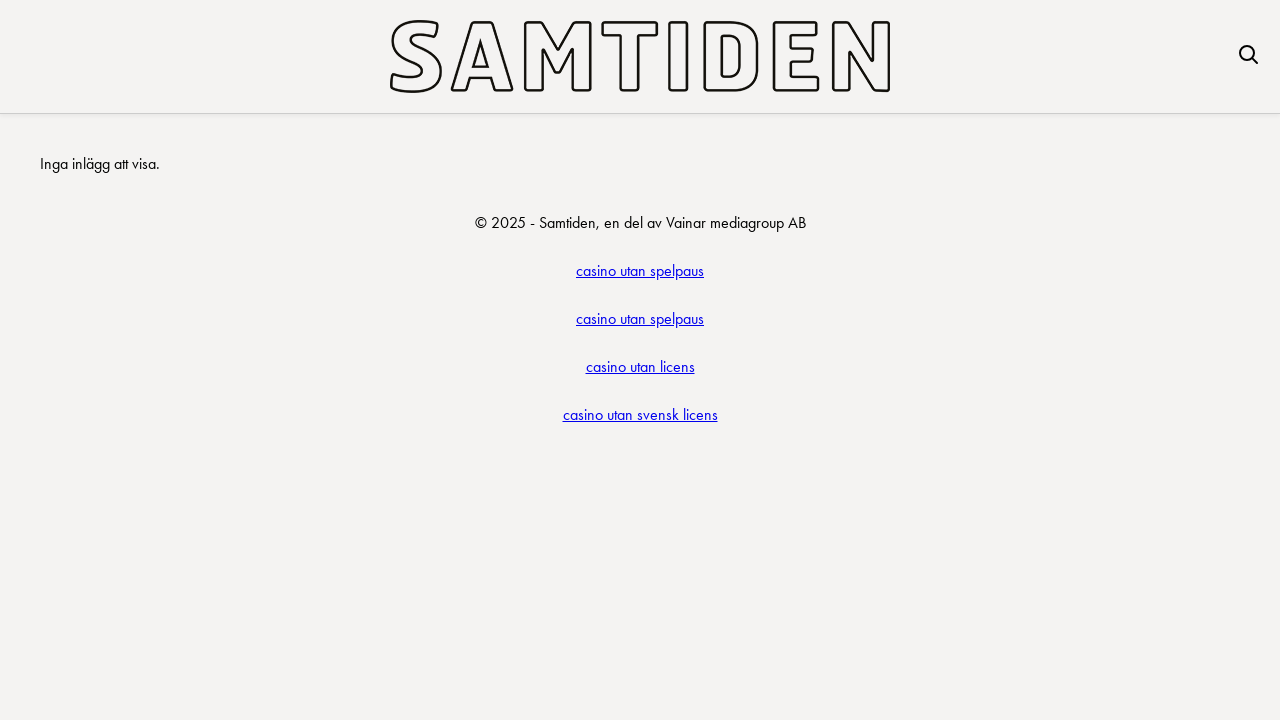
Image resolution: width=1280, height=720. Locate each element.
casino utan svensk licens (640, 414)
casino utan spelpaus (640, 270)
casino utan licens (640, 366)
